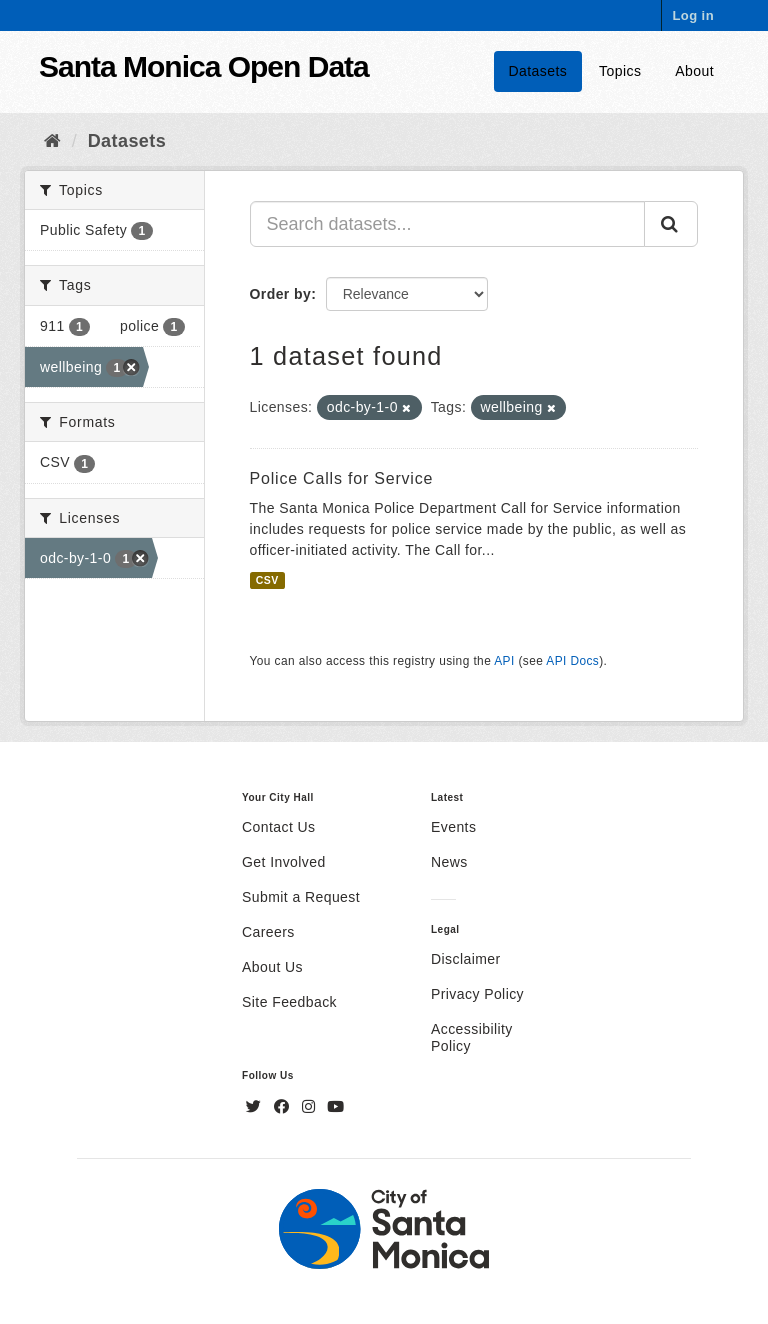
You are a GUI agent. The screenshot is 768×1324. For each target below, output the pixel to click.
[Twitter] (256, 1107)
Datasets (538, 71)
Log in (693, 15)
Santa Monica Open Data (204, 66)
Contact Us (278, 827)
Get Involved (284, 862)
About (694, 71)
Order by (281, 294)
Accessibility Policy (472, 1037)
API (504, 661)
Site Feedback (289, 1002)
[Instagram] (311, 1107)
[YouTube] (335, 1107)
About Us (272, 967)
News (449, 862)
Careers (268, 932)
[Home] (52, 141)
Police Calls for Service (342, 478)
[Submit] (671, 224)
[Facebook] (284, 1107)
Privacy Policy (477, 994)
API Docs (572, 661)
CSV (267, 580)
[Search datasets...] (448, 224)
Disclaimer (466, 959)
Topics (620, 71)
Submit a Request (301, 897)
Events (453, 827)
